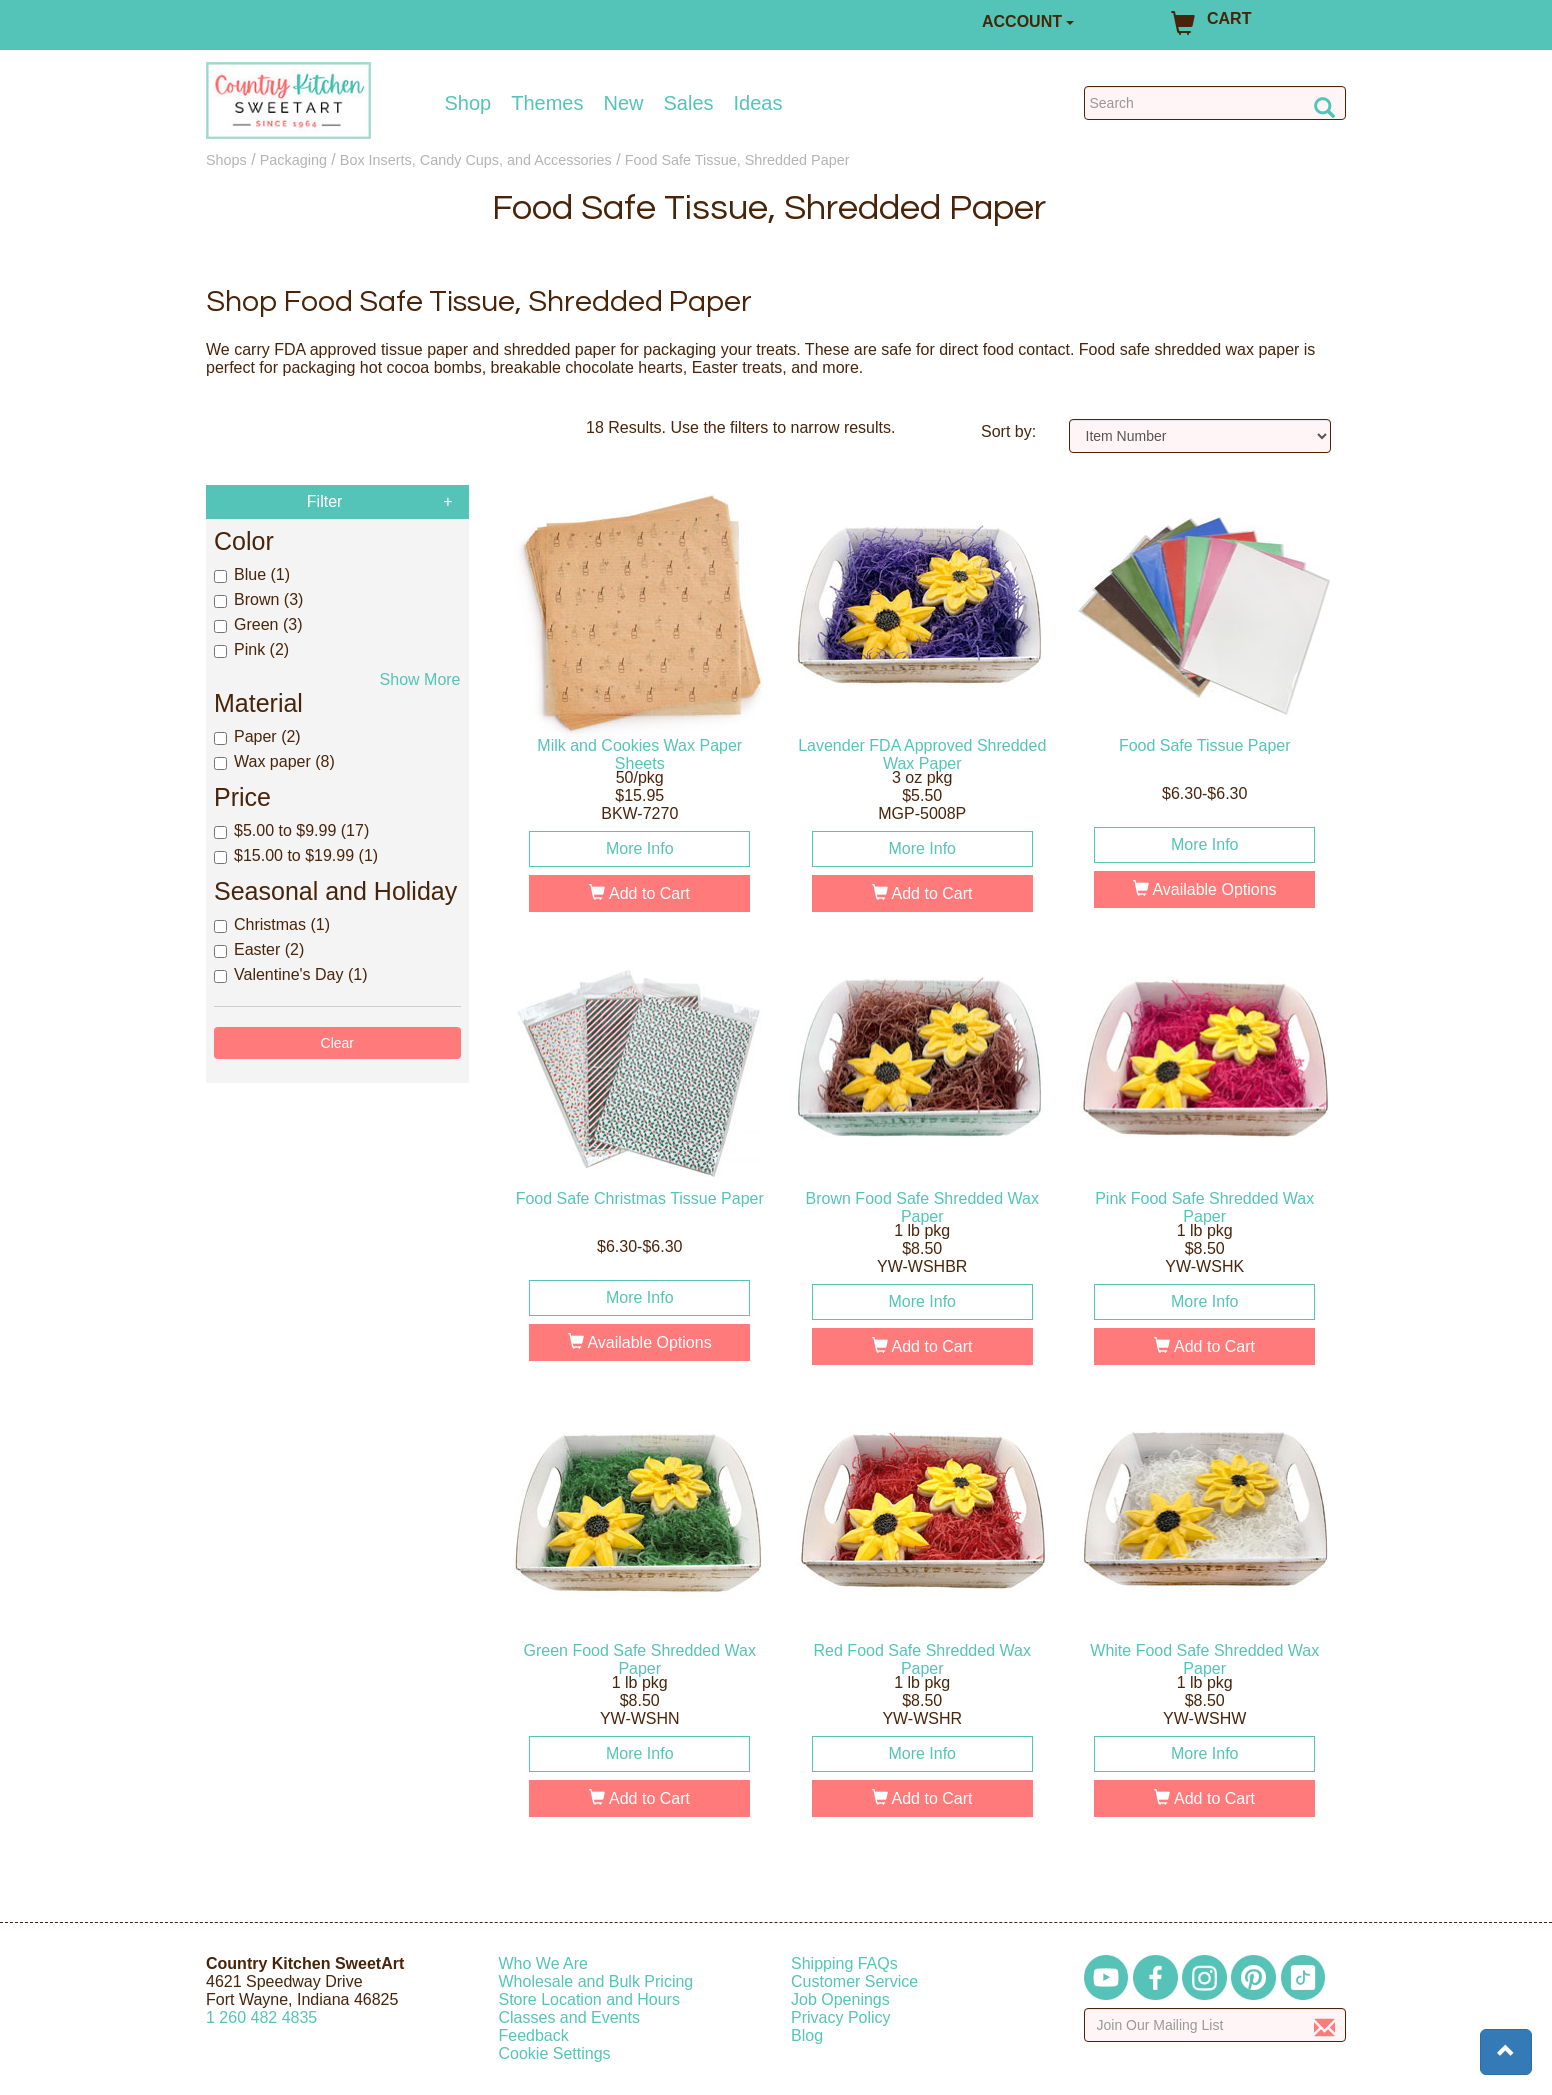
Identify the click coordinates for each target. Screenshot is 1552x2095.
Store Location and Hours (589, 1999)
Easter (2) (259, 949)
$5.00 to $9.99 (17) (291, 830)
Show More (420, 679)
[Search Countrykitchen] (1215, 103)
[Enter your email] (1215, 2025)
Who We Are (544, 1963)
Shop (468, 103)
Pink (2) (251, 649)
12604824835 (261, 2017)
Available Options (1205, 889)
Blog (807, 2035)
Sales (689, 103)
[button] (1506, 2052)
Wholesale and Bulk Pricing (596, 1981)
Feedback (534, 2035)
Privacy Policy (841, 2017)
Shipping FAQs (844, 1963)
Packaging (293, 160)
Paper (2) (257, 736)
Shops (226, 160)
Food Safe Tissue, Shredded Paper (737, 160)
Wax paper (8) (274, 761)
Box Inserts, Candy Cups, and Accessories (476, 160)
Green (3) (258, 624)
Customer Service (854, 1981)
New (623, 103)
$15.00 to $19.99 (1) (296, 855)
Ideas (758, 103)
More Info (640, 848)
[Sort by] (1200, 436)
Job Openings (840, 1999)
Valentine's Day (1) (290, 974)
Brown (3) (258, 599)
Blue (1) (252, 574)
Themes (547, 103)
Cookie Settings (555, 2053)
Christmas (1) (272, 924)
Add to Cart (639, 893)
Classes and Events (569, 2017)
